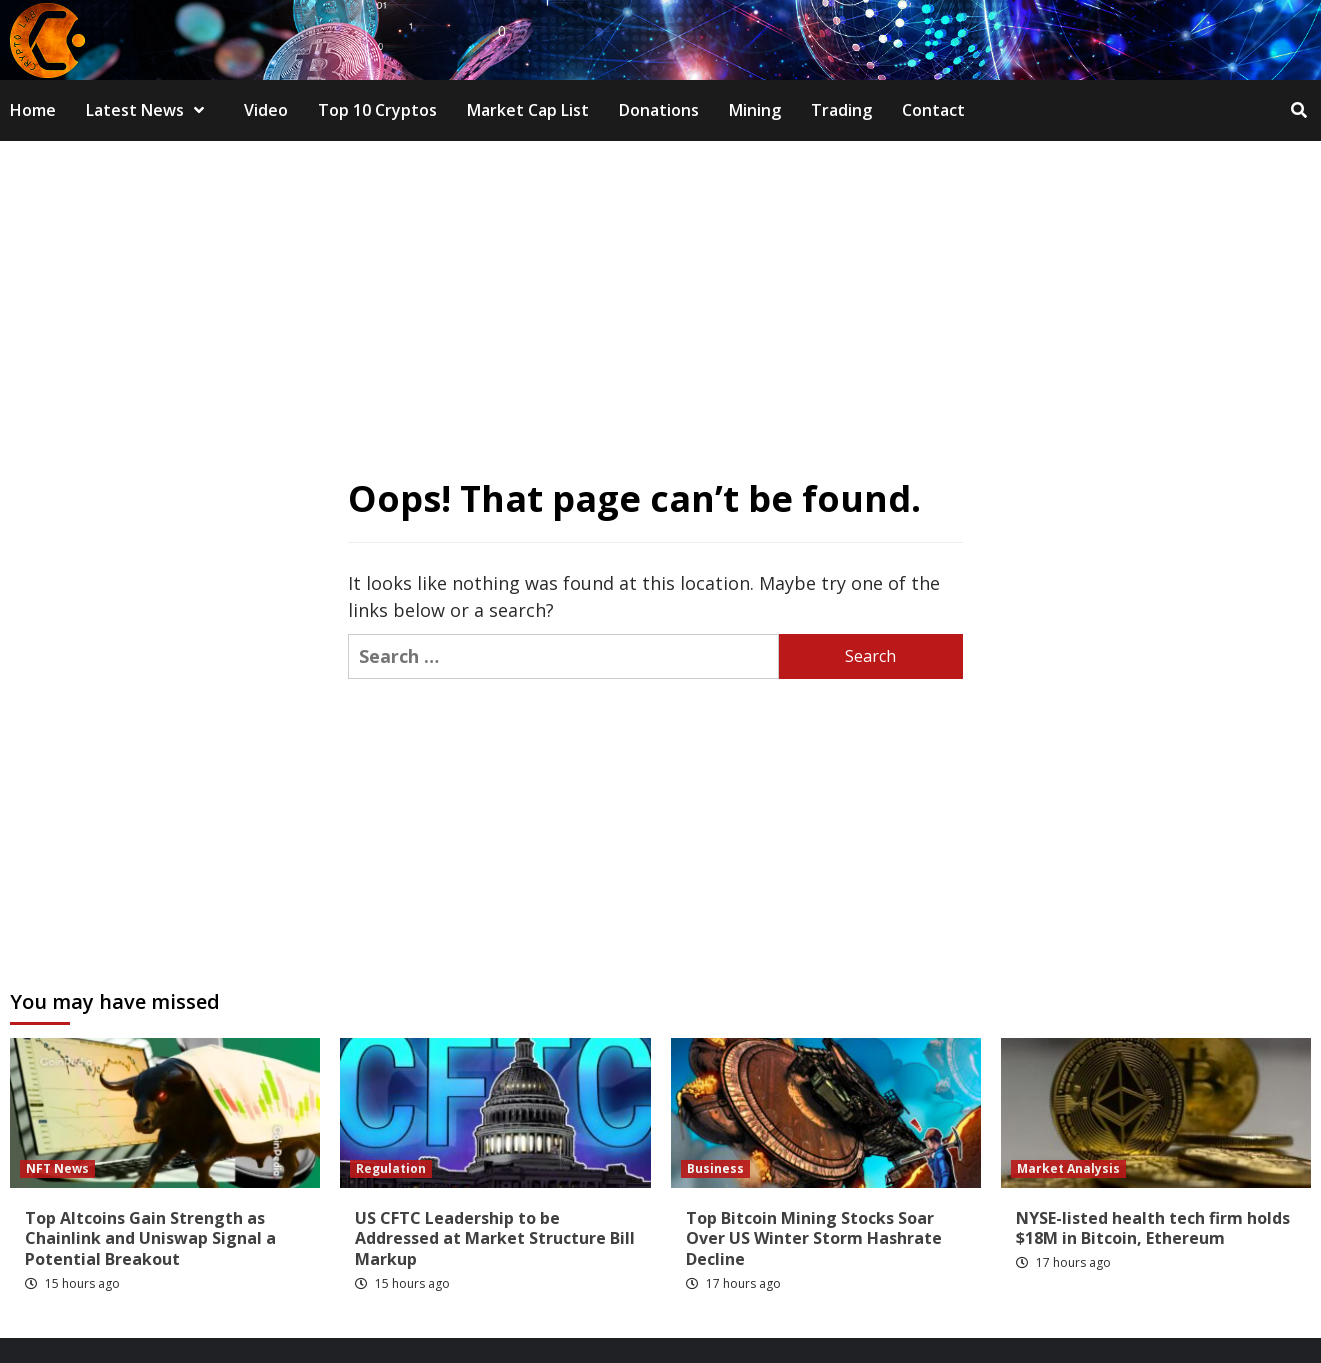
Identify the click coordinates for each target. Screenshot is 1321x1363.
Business (715, 1168)
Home (33, 110)
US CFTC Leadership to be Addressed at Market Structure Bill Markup (495, 1239)
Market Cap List (528, 110)
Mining (755, 110)
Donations (659, 110)
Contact (933, 110)
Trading (841, 110)
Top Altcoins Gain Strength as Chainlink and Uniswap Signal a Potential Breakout (150, 1239)
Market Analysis (1068, 1168)
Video (266, 110)
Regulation (391, 1168)
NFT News (57, 1168)
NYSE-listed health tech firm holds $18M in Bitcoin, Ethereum (1153, 1228)
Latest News (150, 110)
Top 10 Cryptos (377, 110)
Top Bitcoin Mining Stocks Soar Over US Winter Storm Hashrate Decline (814, 1239)
